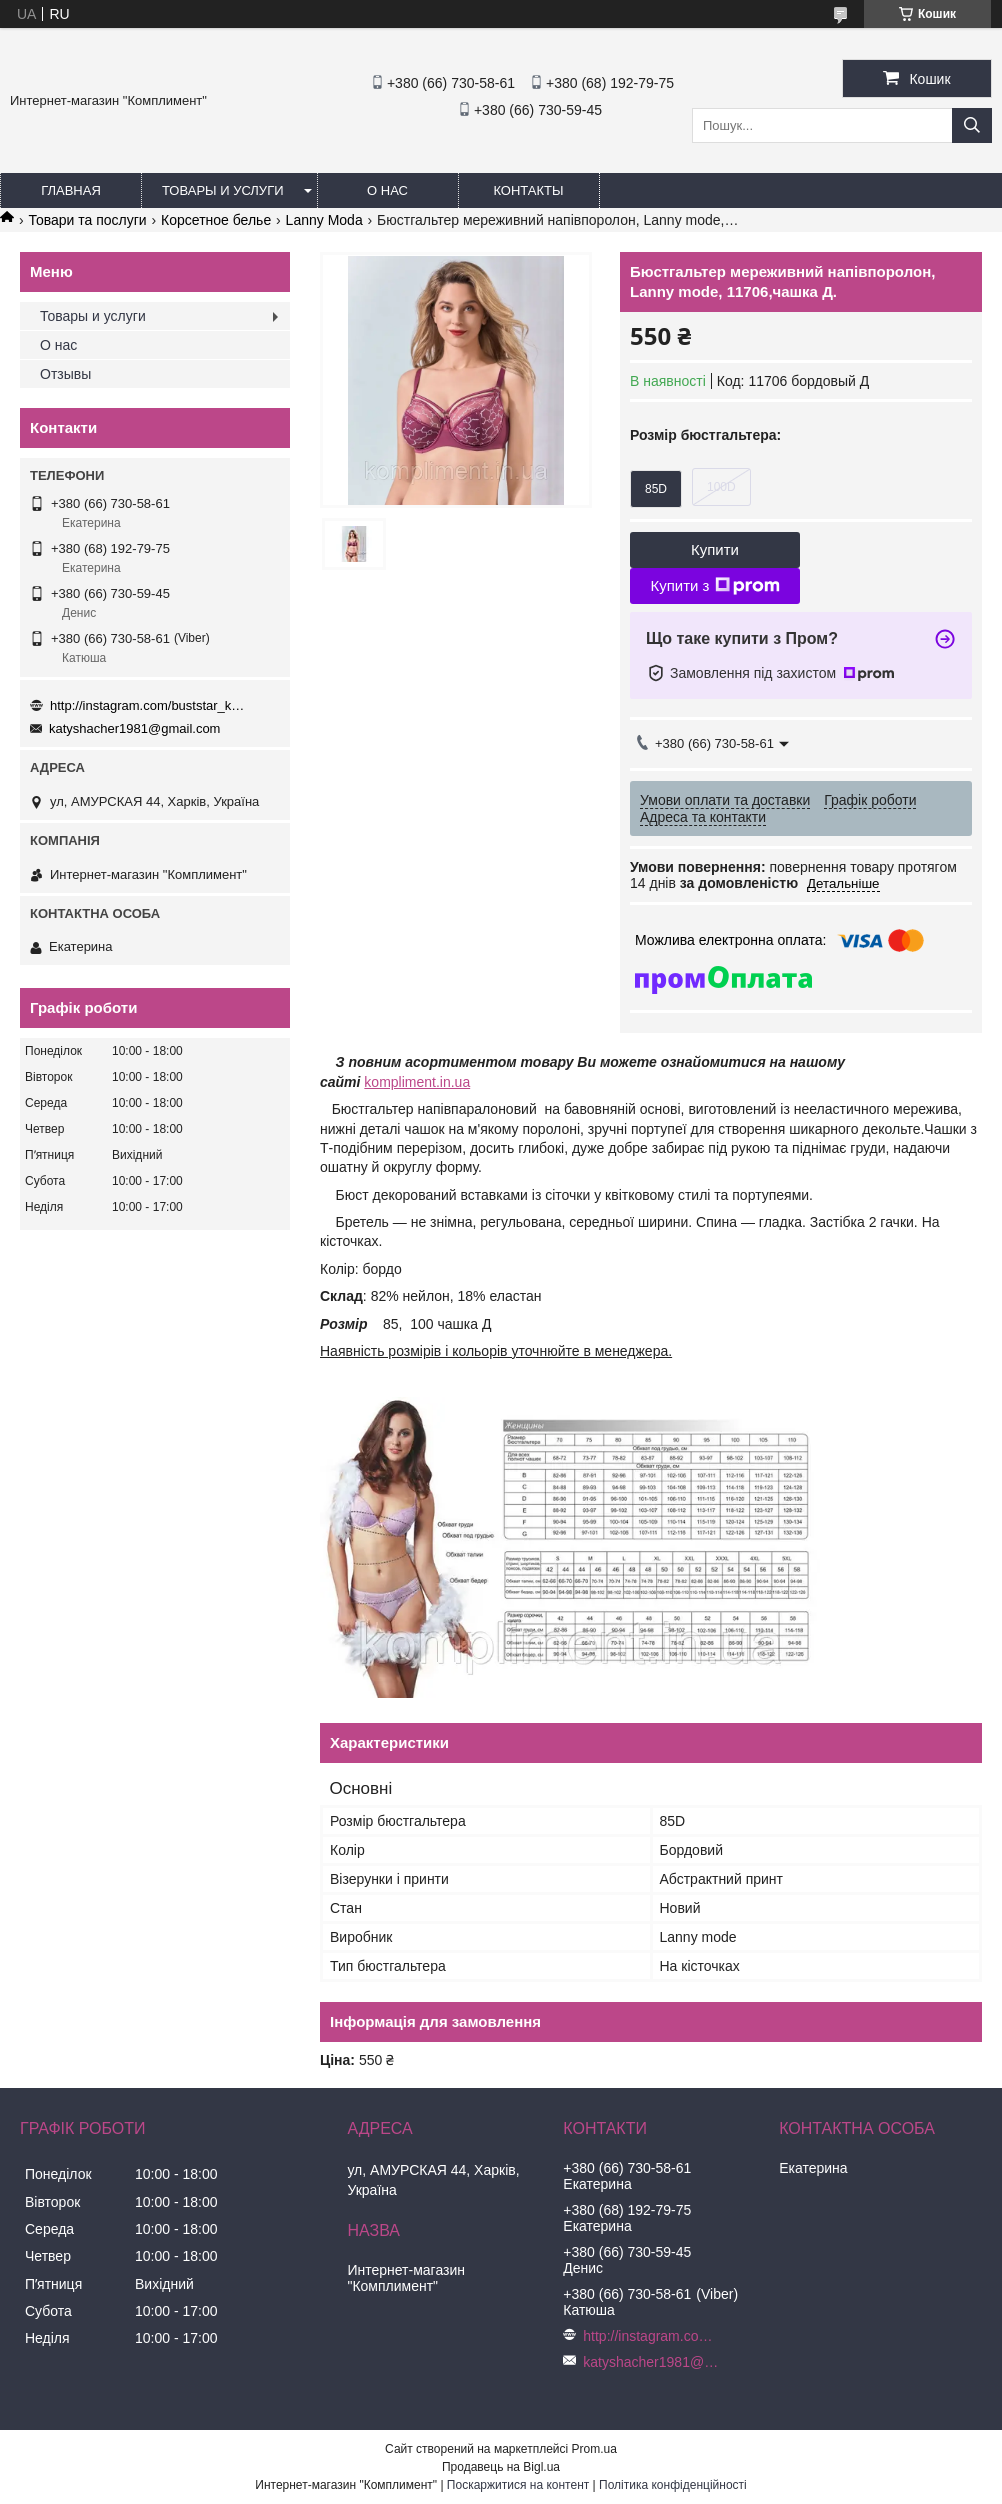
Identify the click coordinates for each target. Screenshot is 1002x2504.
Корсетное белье (216, 220)
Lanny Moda (324, 220)
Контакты (528, 190)
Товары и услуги (223, 190)
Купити (715, 549)
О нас (387, 190)
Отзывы (65, 374)
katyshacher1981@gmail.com (134, 728)
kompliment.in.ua (417, 1082)
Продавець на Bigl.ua (501, 2467)
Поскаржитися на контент (518, 2485)
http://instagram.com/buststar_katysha (150, 705)
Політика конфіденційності (673, 2485)
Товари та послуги (87, 220)
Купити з (714, 586)
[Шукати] (972, 125)
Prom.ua (594, 2449)
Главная (71, 190)
